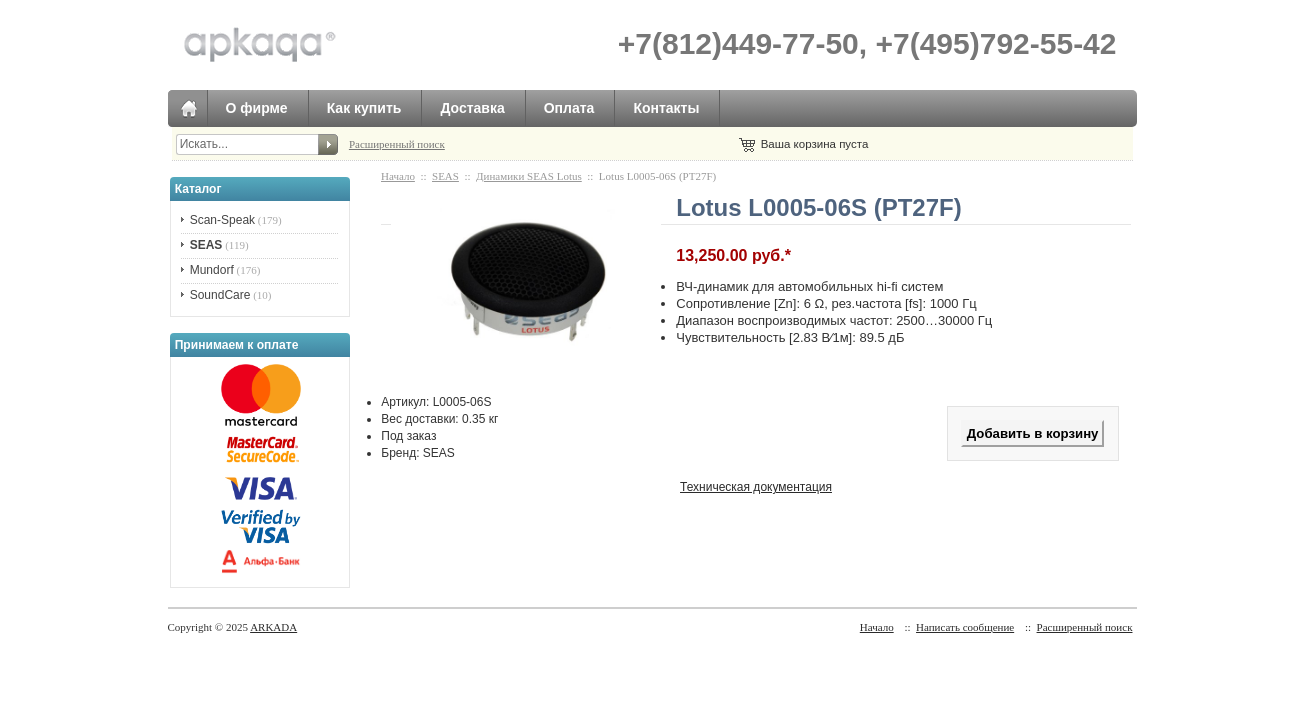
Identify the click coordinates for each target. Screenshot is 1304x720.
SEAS (445, 176)
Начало (398, 176)
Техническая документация (756, 487)
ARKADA (273, 627)
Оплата (569, 108)
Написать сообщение (965, 627)
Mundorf (212, 270)
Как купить (364, 108)
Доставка (472, 108)
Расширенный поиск (397, 144)
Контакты (666, 108)
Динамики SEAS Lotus (529, 176)
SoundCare (220, 295)
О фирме (257, 108)
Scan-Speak (222, 220)
